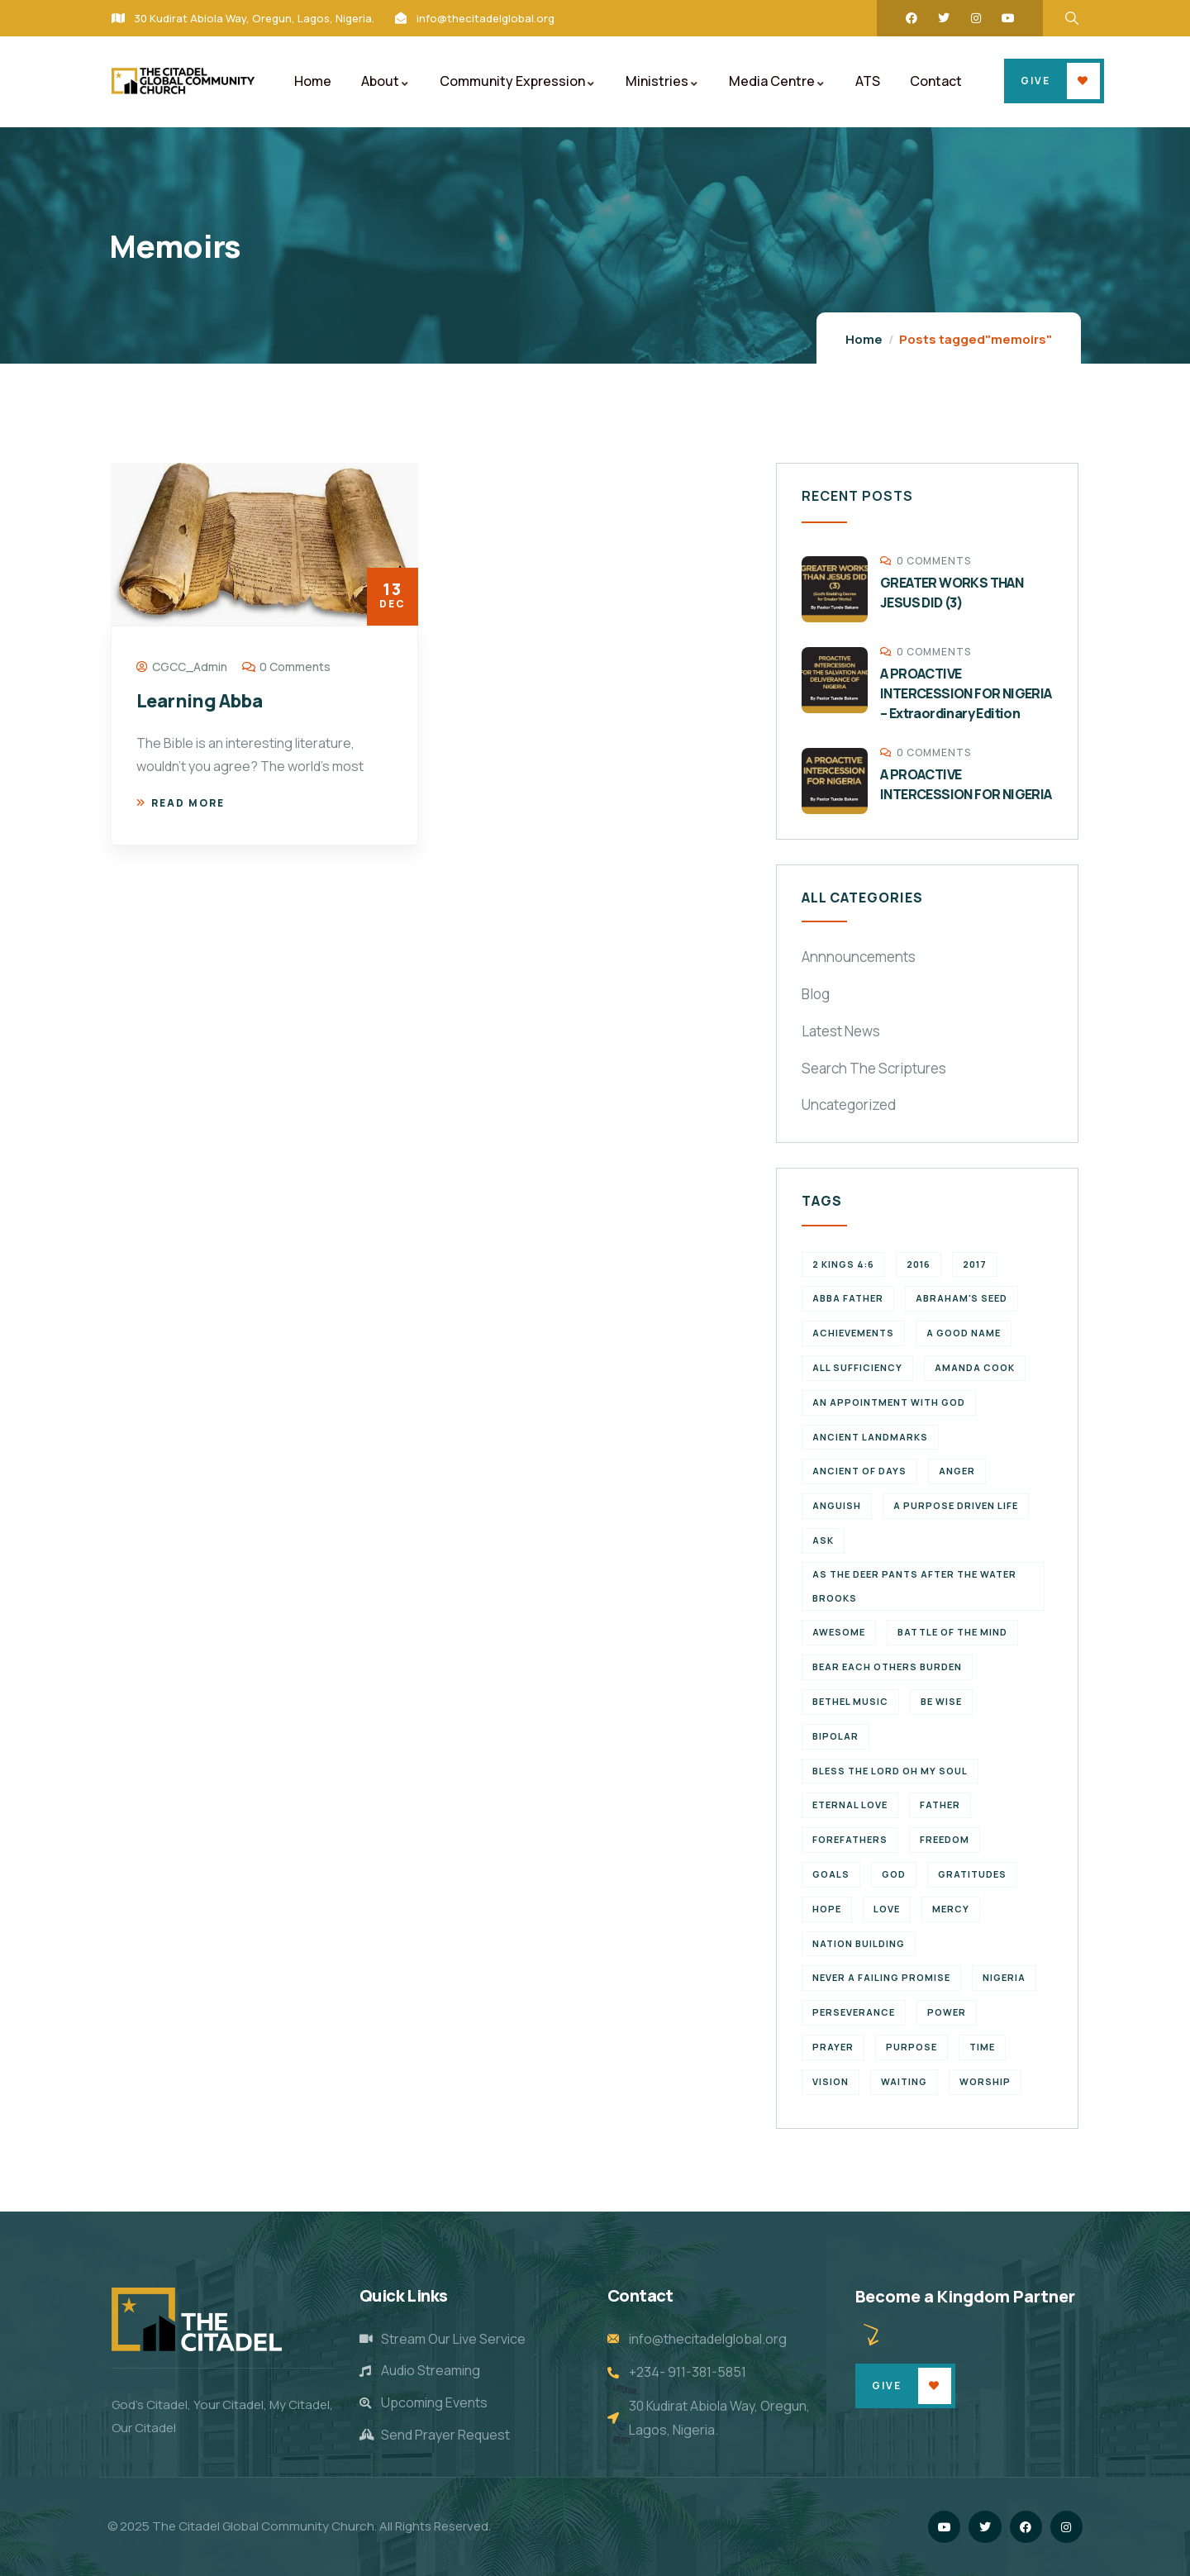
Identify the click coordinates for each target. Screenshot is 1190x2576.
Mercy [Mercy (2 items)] (950, 1908)
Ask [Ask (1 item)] (823, 1540)
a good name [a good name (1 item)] (963, 1332)
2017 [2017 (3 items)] (975, 1264)
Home (864, 339)
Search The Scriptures (874, 1068)
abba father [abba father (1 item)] (847, 1298)
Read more (180, 803)
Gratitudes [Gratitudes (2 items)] (972, 1874)
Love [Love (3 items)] (886, 1908)
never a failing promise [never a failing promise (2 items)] (881, 1977)
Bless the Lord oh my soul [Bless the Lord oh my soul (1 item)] (890, 1770)
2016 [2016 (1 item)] (919, 1264)
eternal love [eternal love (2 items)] (850, 1804)
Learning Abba (199, 700)
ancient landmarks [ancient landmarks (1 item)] (870, 1437)
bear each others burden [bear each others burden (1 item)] (887, 1666)
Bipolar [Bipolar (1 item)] (835, 1736)
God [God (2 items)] (894, 1874)
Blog (816, 993)
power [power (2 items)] (946, 2012)
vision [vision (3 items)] (830, 2081)
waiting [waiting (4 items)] (904, 2081)
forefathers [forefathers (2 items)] (850, 1839)
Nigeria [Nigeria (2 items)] (1004, 1977)
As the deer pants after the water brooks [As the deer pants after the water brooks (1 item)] (914, 1586)
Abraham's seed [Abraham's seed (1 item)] (961, 1298)
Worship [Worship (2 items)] (985, 2081)
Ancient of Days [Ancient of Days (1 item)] (859, 1470)
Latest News (841, 1030)
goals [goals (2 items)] (831, 1874)
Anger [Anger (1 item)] (957, 1470)
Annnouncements (859, 956)
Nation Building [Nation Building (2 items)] (858, 1943)
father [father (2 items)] (940, 1804)
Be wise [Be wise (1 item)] (941, 1701)
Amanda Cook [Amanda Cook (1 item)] (975, 1367)
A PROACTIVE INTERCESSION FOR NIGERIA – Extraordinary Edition (966, 693)
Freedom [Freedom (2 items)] (944, 1839)
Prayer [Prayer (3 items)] (833, 2046)
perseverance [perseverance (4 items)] (853, 2012)
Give (1035, 81)
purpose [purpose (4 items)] (911, 2046)
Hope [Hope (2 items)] (826, 1908)
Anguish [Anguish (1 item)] (836, 1505)
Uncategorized (849, 1104)
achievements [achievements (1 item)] (853, 1332)
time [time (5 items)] (982, 2046)
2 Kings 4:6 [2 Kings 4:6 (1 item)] (843, 1264)
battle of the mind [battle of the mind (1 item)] (952, 1632)
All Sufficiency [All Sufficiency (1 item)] (857, 1367)
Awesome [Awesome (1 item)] (838, 1632)
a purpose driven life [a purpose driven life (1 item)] (955, 1505)
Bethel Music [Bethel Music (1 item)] (850, 1701)
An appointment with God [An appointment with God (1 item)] (888, 1402)
